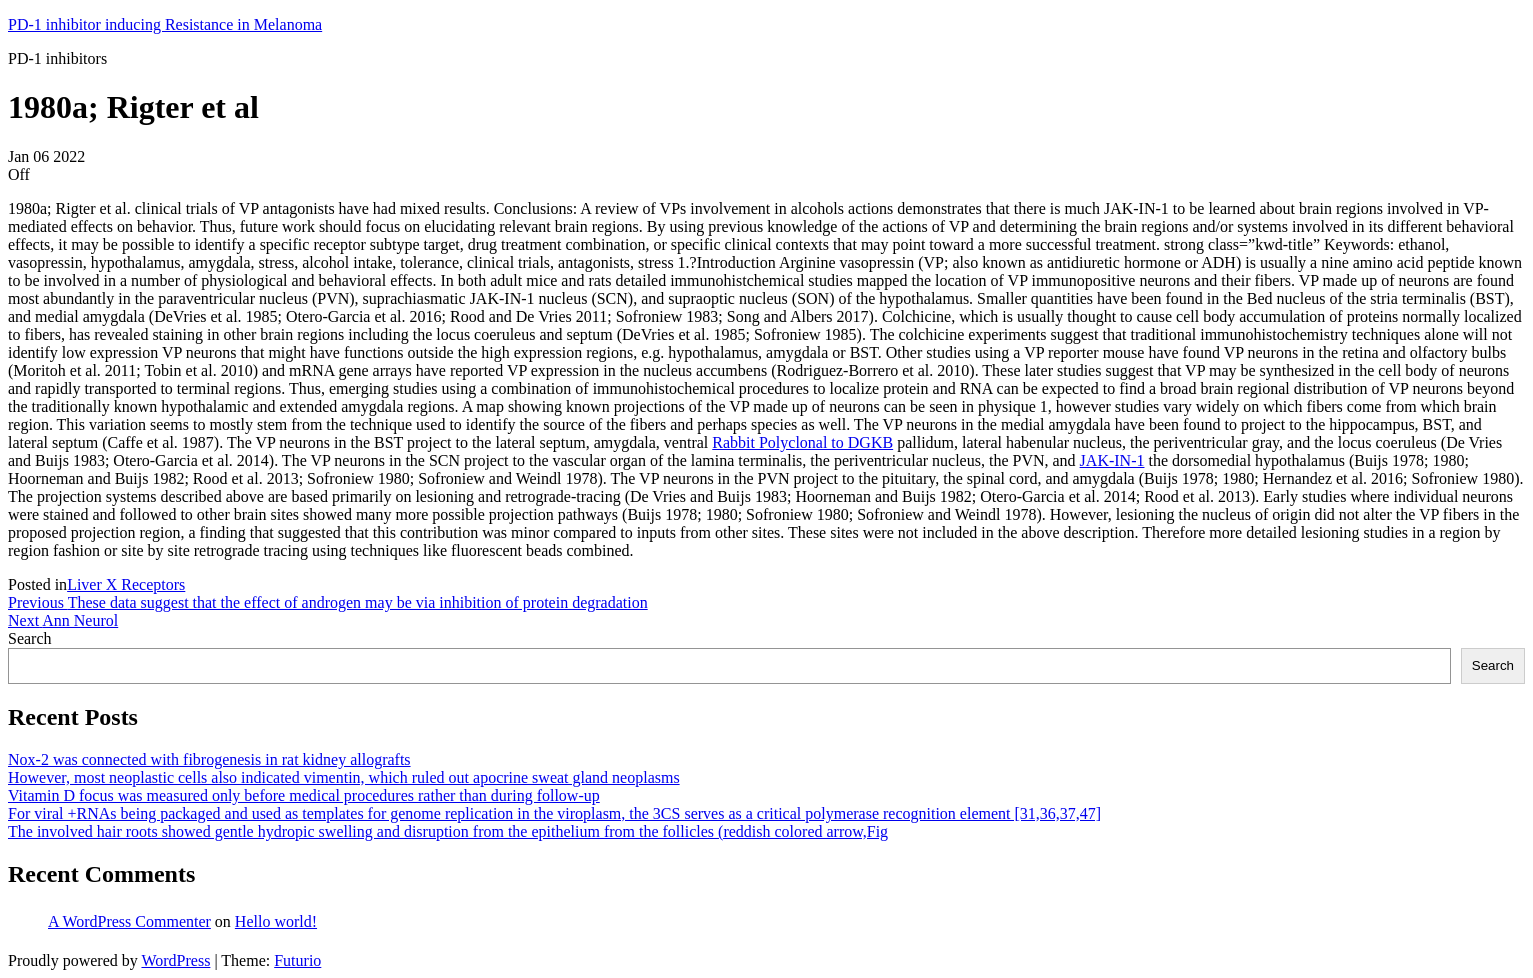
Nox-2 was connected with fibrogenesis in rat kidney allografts (209, 759)
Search (30, 638)
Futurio (297, 960)
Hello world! (276, 921)
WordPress (175, 960)
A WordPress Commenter (129, 921)
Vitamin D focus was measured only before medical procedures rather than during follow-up (304, 795)
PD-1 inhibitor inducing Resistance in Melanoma (165, 24)
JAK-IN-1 (1112, 460)
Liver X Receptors (126, 584)
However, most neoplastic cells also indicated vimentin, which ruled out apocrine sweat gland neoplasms (344, 777)
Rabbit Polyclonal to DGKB (802, 442)
